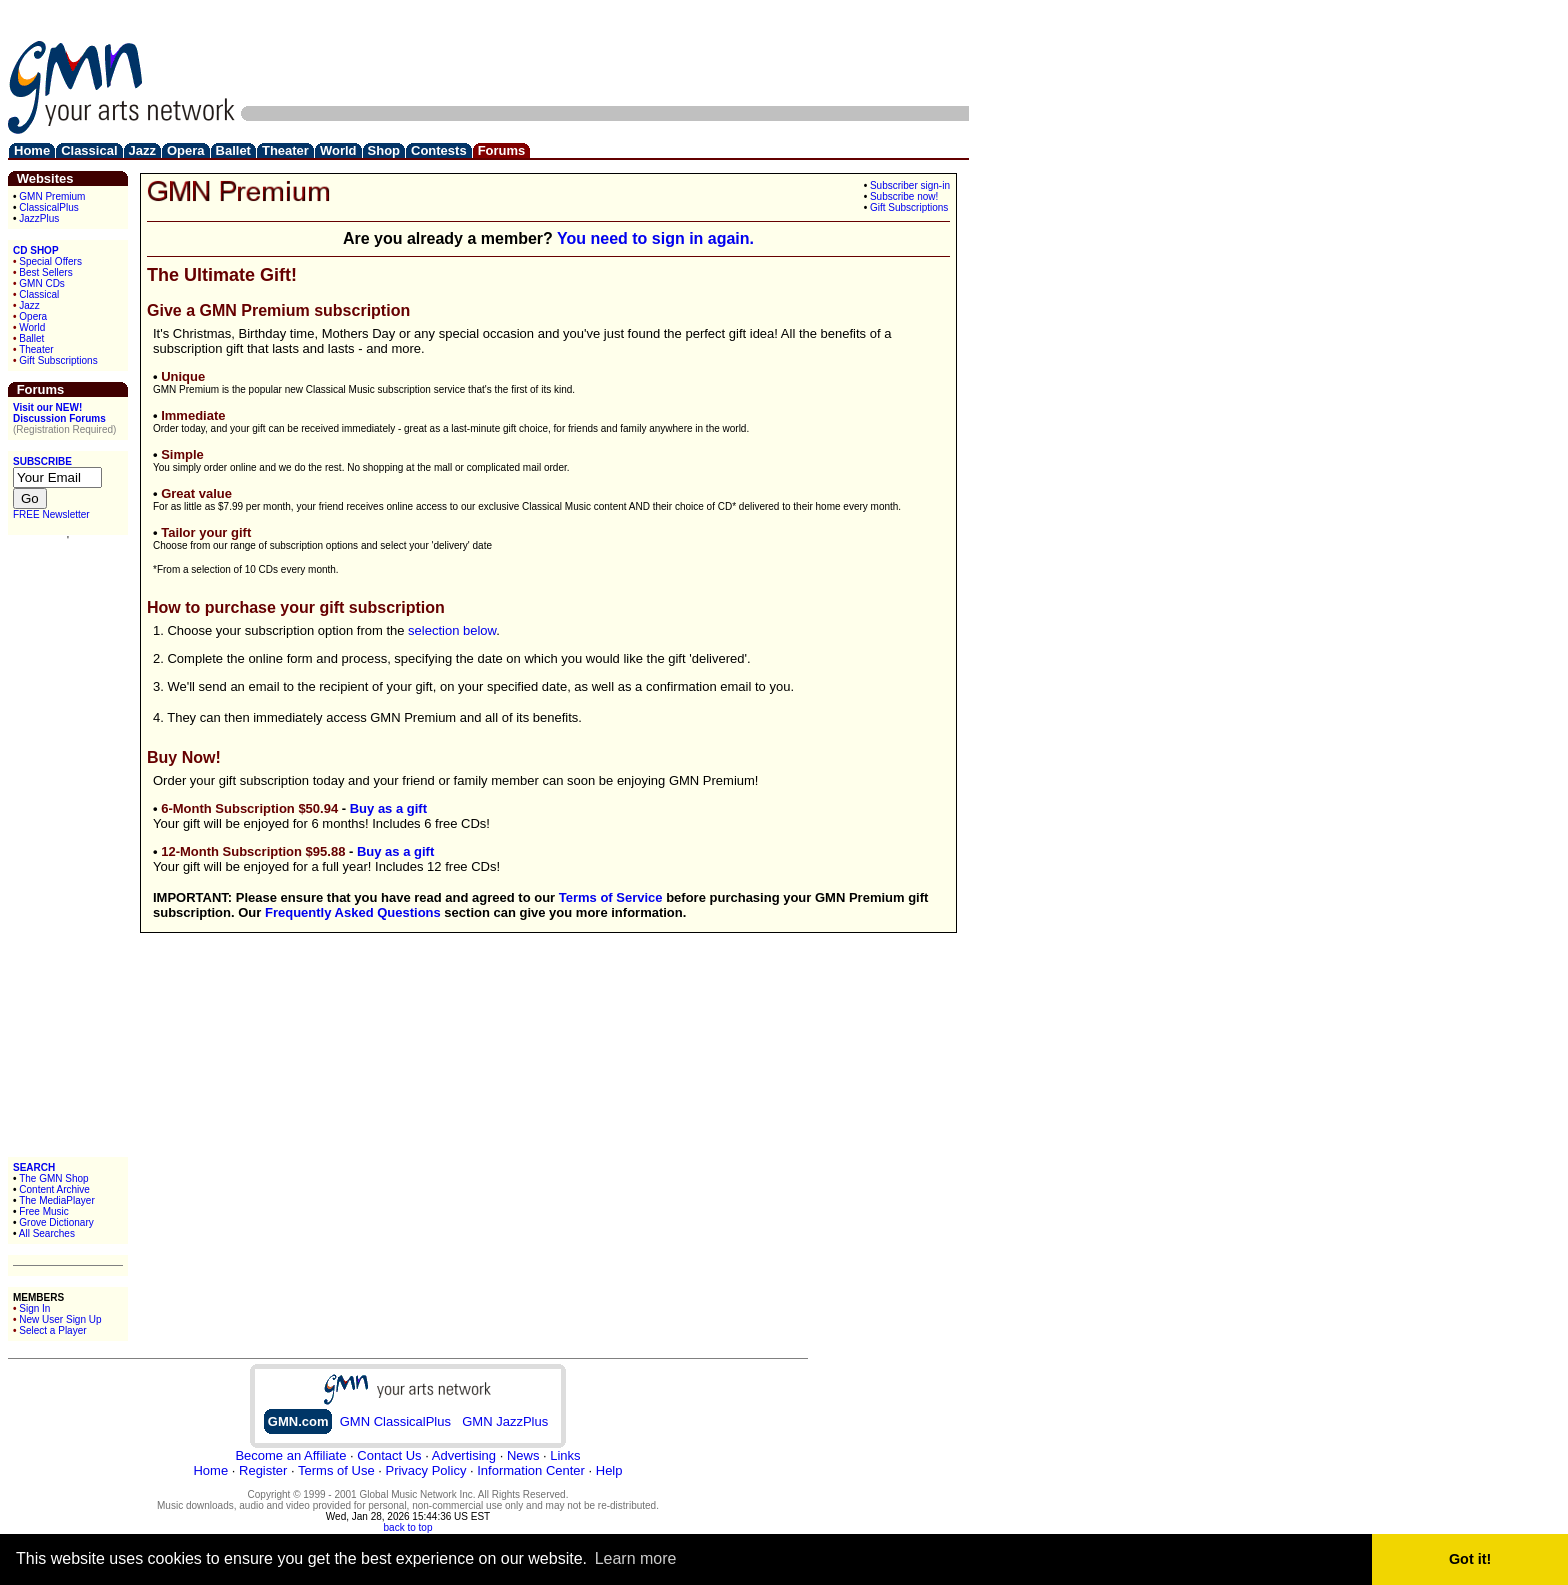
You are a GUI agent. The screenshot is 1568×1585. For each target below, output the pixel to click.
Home (210, 1470)
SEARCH (34, 1167)
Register (263, 1470)
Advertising (464, 1455)
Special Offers (50, 261)
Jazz (29, 305)
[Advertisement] (605, 53)
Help (609, 1470)
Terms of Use (336, 1470)
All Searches (47, 1233)
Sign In (34, 1308)
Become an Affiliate (290, 1455)
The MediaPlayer (57, 1200)
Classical (39, 294)
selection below (452, 630)
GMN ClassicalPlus (395, 1421)
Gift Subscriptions (58, 360)
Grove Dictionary (56, 1222)
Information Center (531, 1470)
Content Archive (54, 1189)
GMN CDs (42, 283)
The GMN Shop (53, 1178)
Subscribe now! (904, 196)
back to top (408, 1527)
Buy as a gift (388, 808)
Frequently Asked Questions (353, 912)
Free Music (43, 1211)
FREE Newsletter (51, 514)
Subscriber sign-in (910, 185)
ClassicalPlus (48, 207)
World (32, 327)
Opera (33, 316)
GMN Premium (52, 196)
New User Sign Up (60, 1319)
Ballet (31, 338)
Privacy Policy (425, 1470)
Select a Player (52, 1330)
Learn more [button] (636, 1558)
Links (565, 1455)
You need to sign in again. (655, 238)
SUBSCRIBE (42, 461)
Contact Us (389, 1455)
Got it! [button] (1470, 1559)
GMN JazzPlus (505, 1421)
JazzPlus (39, 218)
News (523, 1455)
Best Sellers (45, 272)
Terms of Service (611, 897)
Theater (36, 349)
